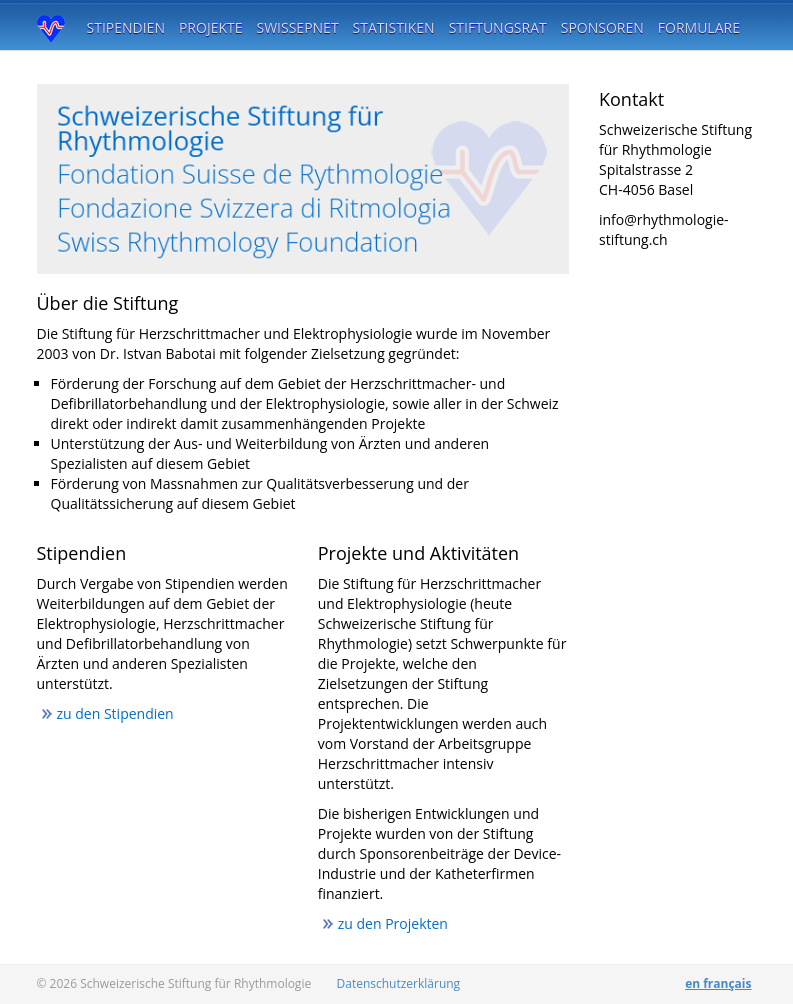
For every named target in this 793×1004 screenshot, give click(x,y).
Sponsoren (602, 27)
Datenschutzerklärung (399, 983)
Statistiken (394, 27)
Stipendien (126, 27)
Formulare (699, 27)
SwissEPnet (298, 27)
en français (718, 983)
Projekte (211, 27)
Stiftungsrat (498, 27)
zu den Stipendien (115, 713)
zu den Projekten (393, 923)
